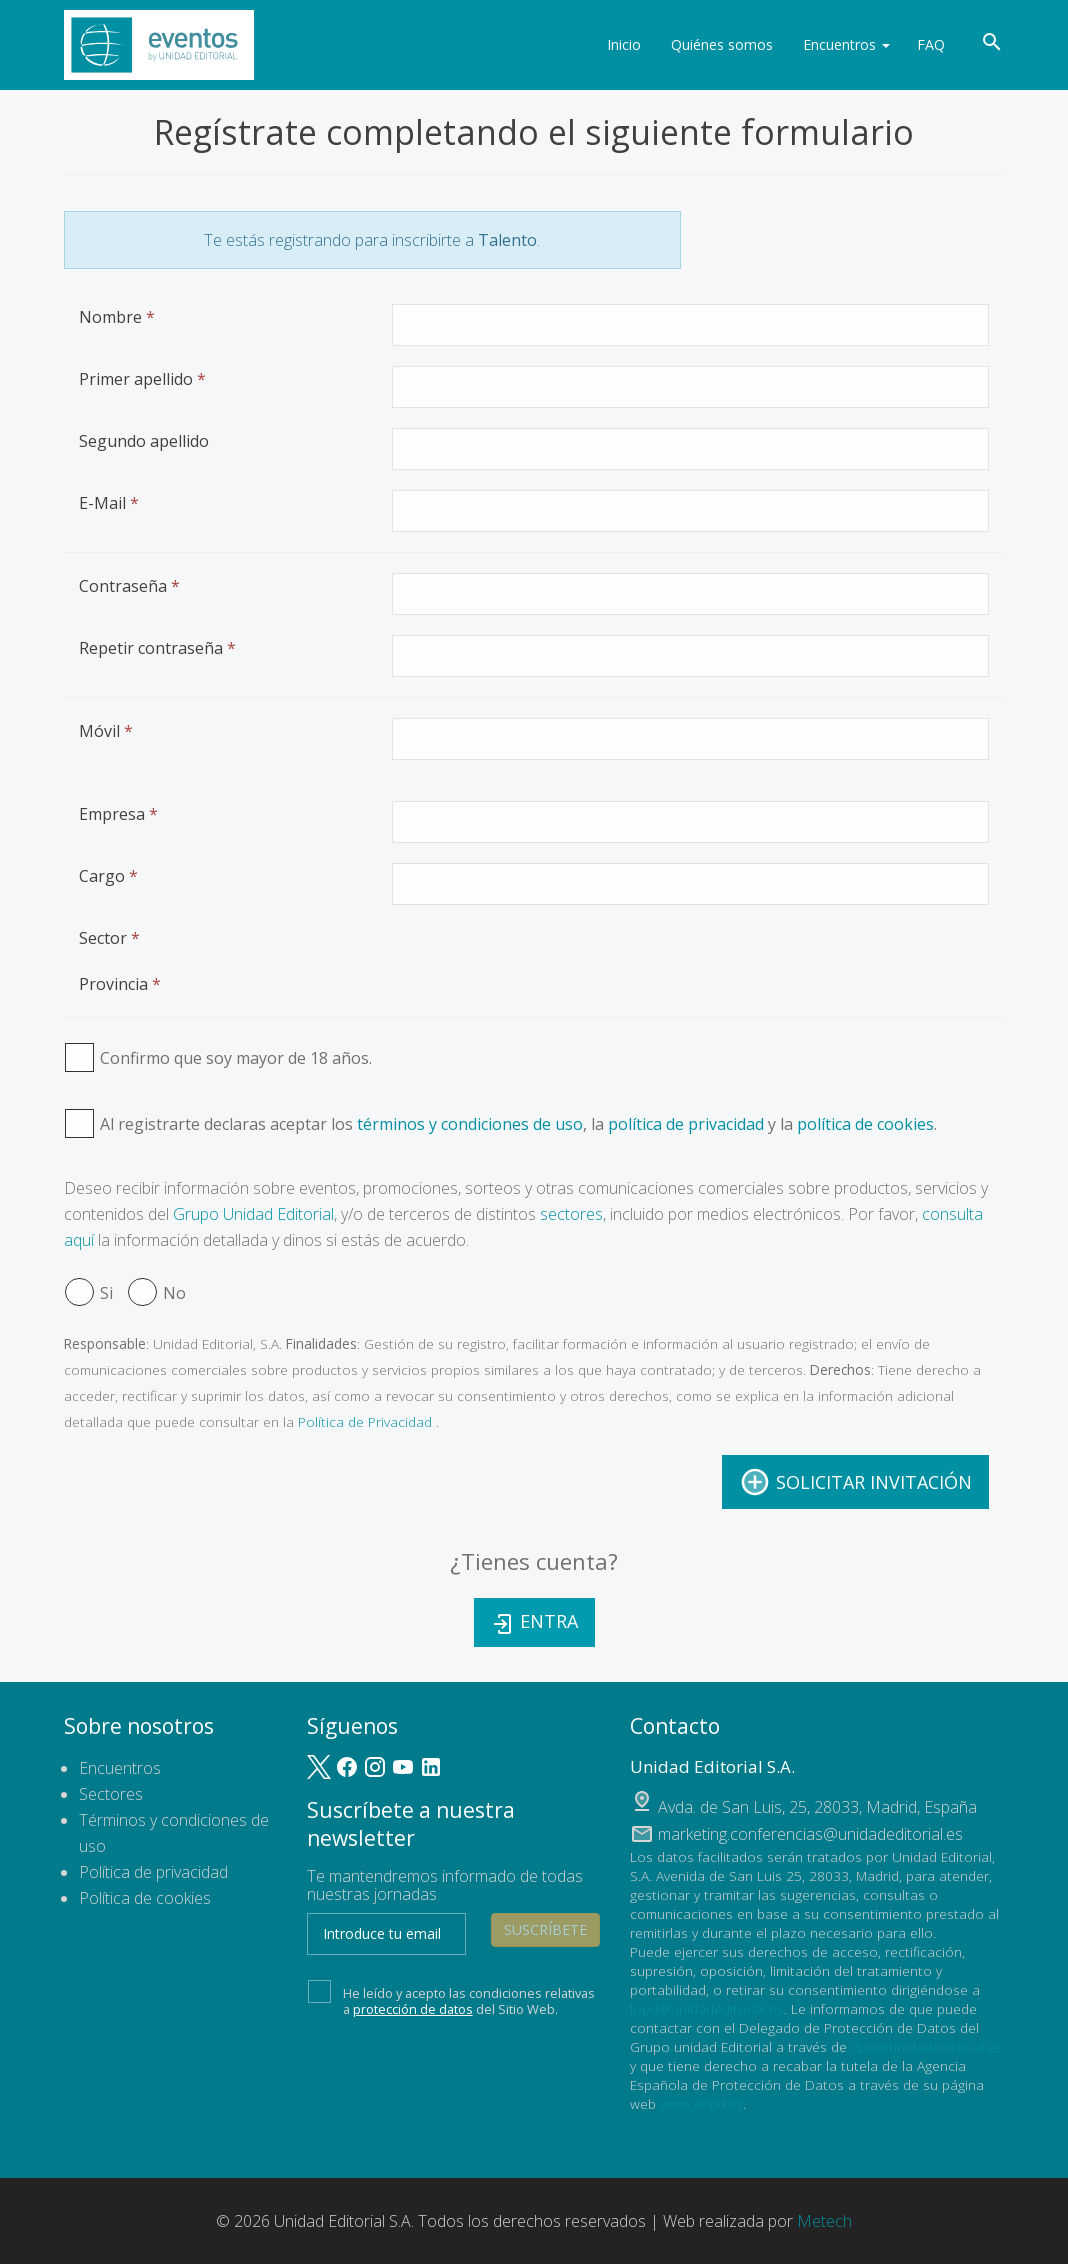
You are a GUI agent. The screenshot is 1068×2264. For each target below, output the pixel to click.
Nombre (117, 317)
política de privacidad (686, 1124)
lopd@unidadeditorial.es (707, 2008)
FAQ (931, 44)
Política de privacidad (153, 1872)
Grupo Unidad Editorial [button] (253, 1214)
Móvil (106, 731)
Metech (824, 2221)
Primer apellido (142, 379)
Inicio (621, 44)
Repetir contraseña (157, 648)
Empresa (118, 814)
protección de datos (413, 2009)
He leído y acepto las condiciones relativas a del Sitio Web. (451, 1999)
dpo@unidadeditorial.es (926, 2046)
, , (817, 1807)
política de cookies (865, 1124)
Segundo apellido (144, 441)
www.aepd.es (701, 2103)
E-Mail (109, 503)
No (157, 1292)
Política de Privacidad (365, 1421)
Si (89, 1292)
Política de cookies (145, 1898)
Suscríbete (545, 1929)
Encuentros (843, 44)
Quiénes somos (719, 44)
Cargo (108, 876)
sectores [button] (571, 1214)
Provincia (120, 984)
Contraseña (129, 586)
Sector (109, 938)
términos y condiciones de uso (470, 1124)
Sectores (111, 1794)
